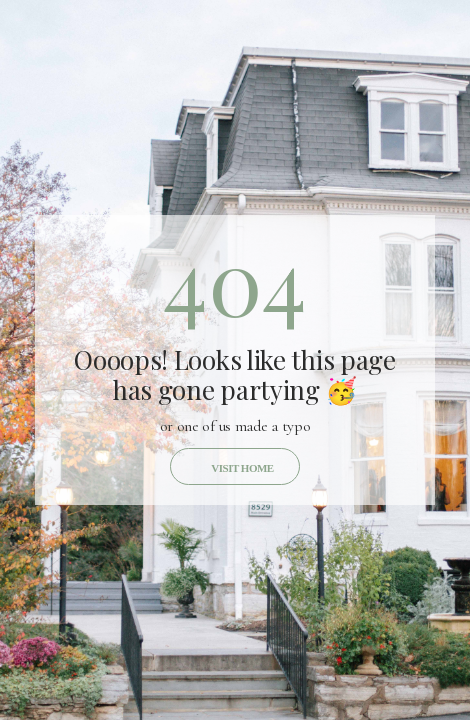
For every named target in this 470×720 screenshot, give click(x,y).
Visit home (242, 468)
